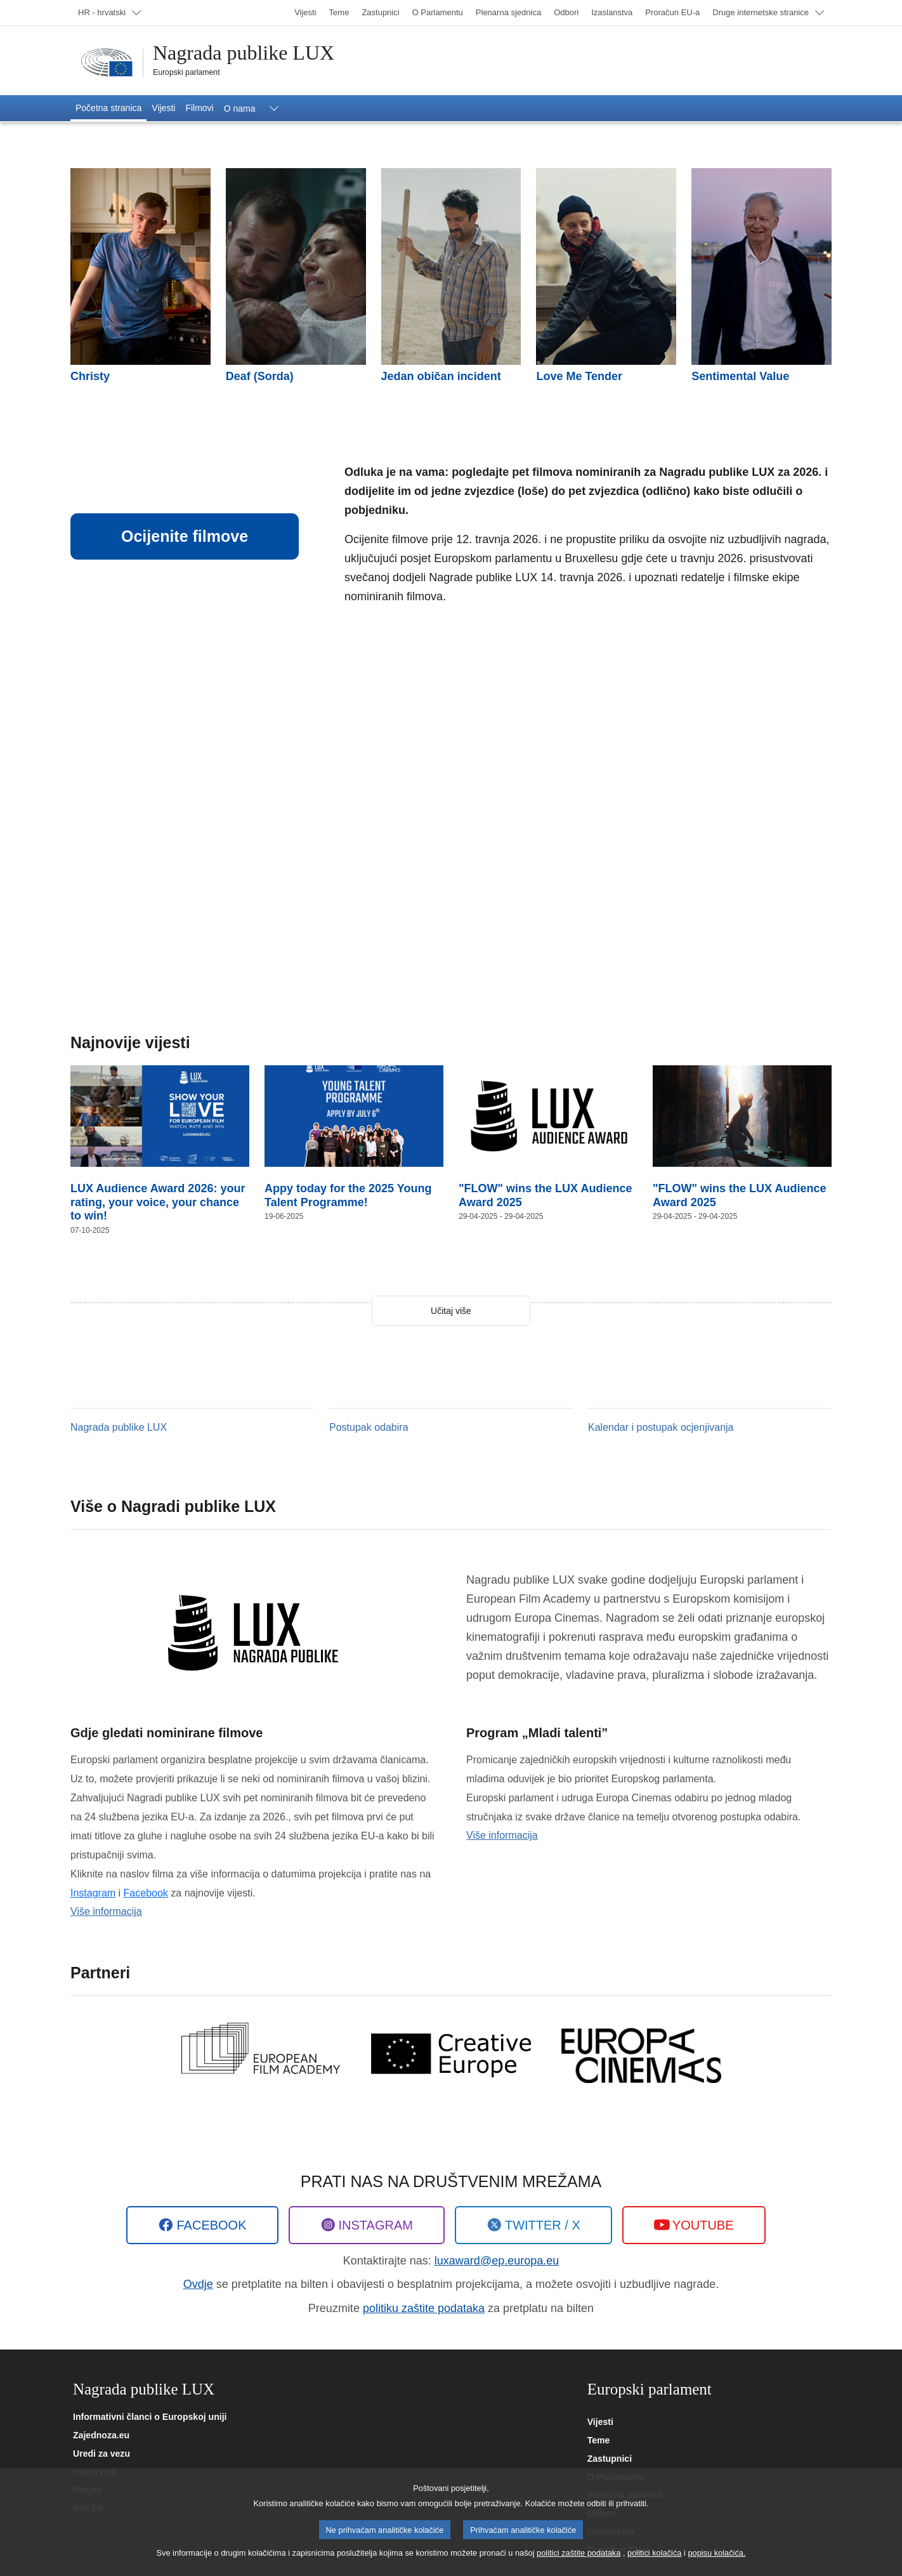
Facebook (146, 1893)
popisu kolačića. (716, 2555)
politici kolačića (654, 2555)
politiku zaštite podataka (424, 2308)
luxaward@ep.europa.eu (497, 2260)
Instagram (92, 1893)
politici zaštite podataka (578, 2555)
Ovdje (198, 2284)
